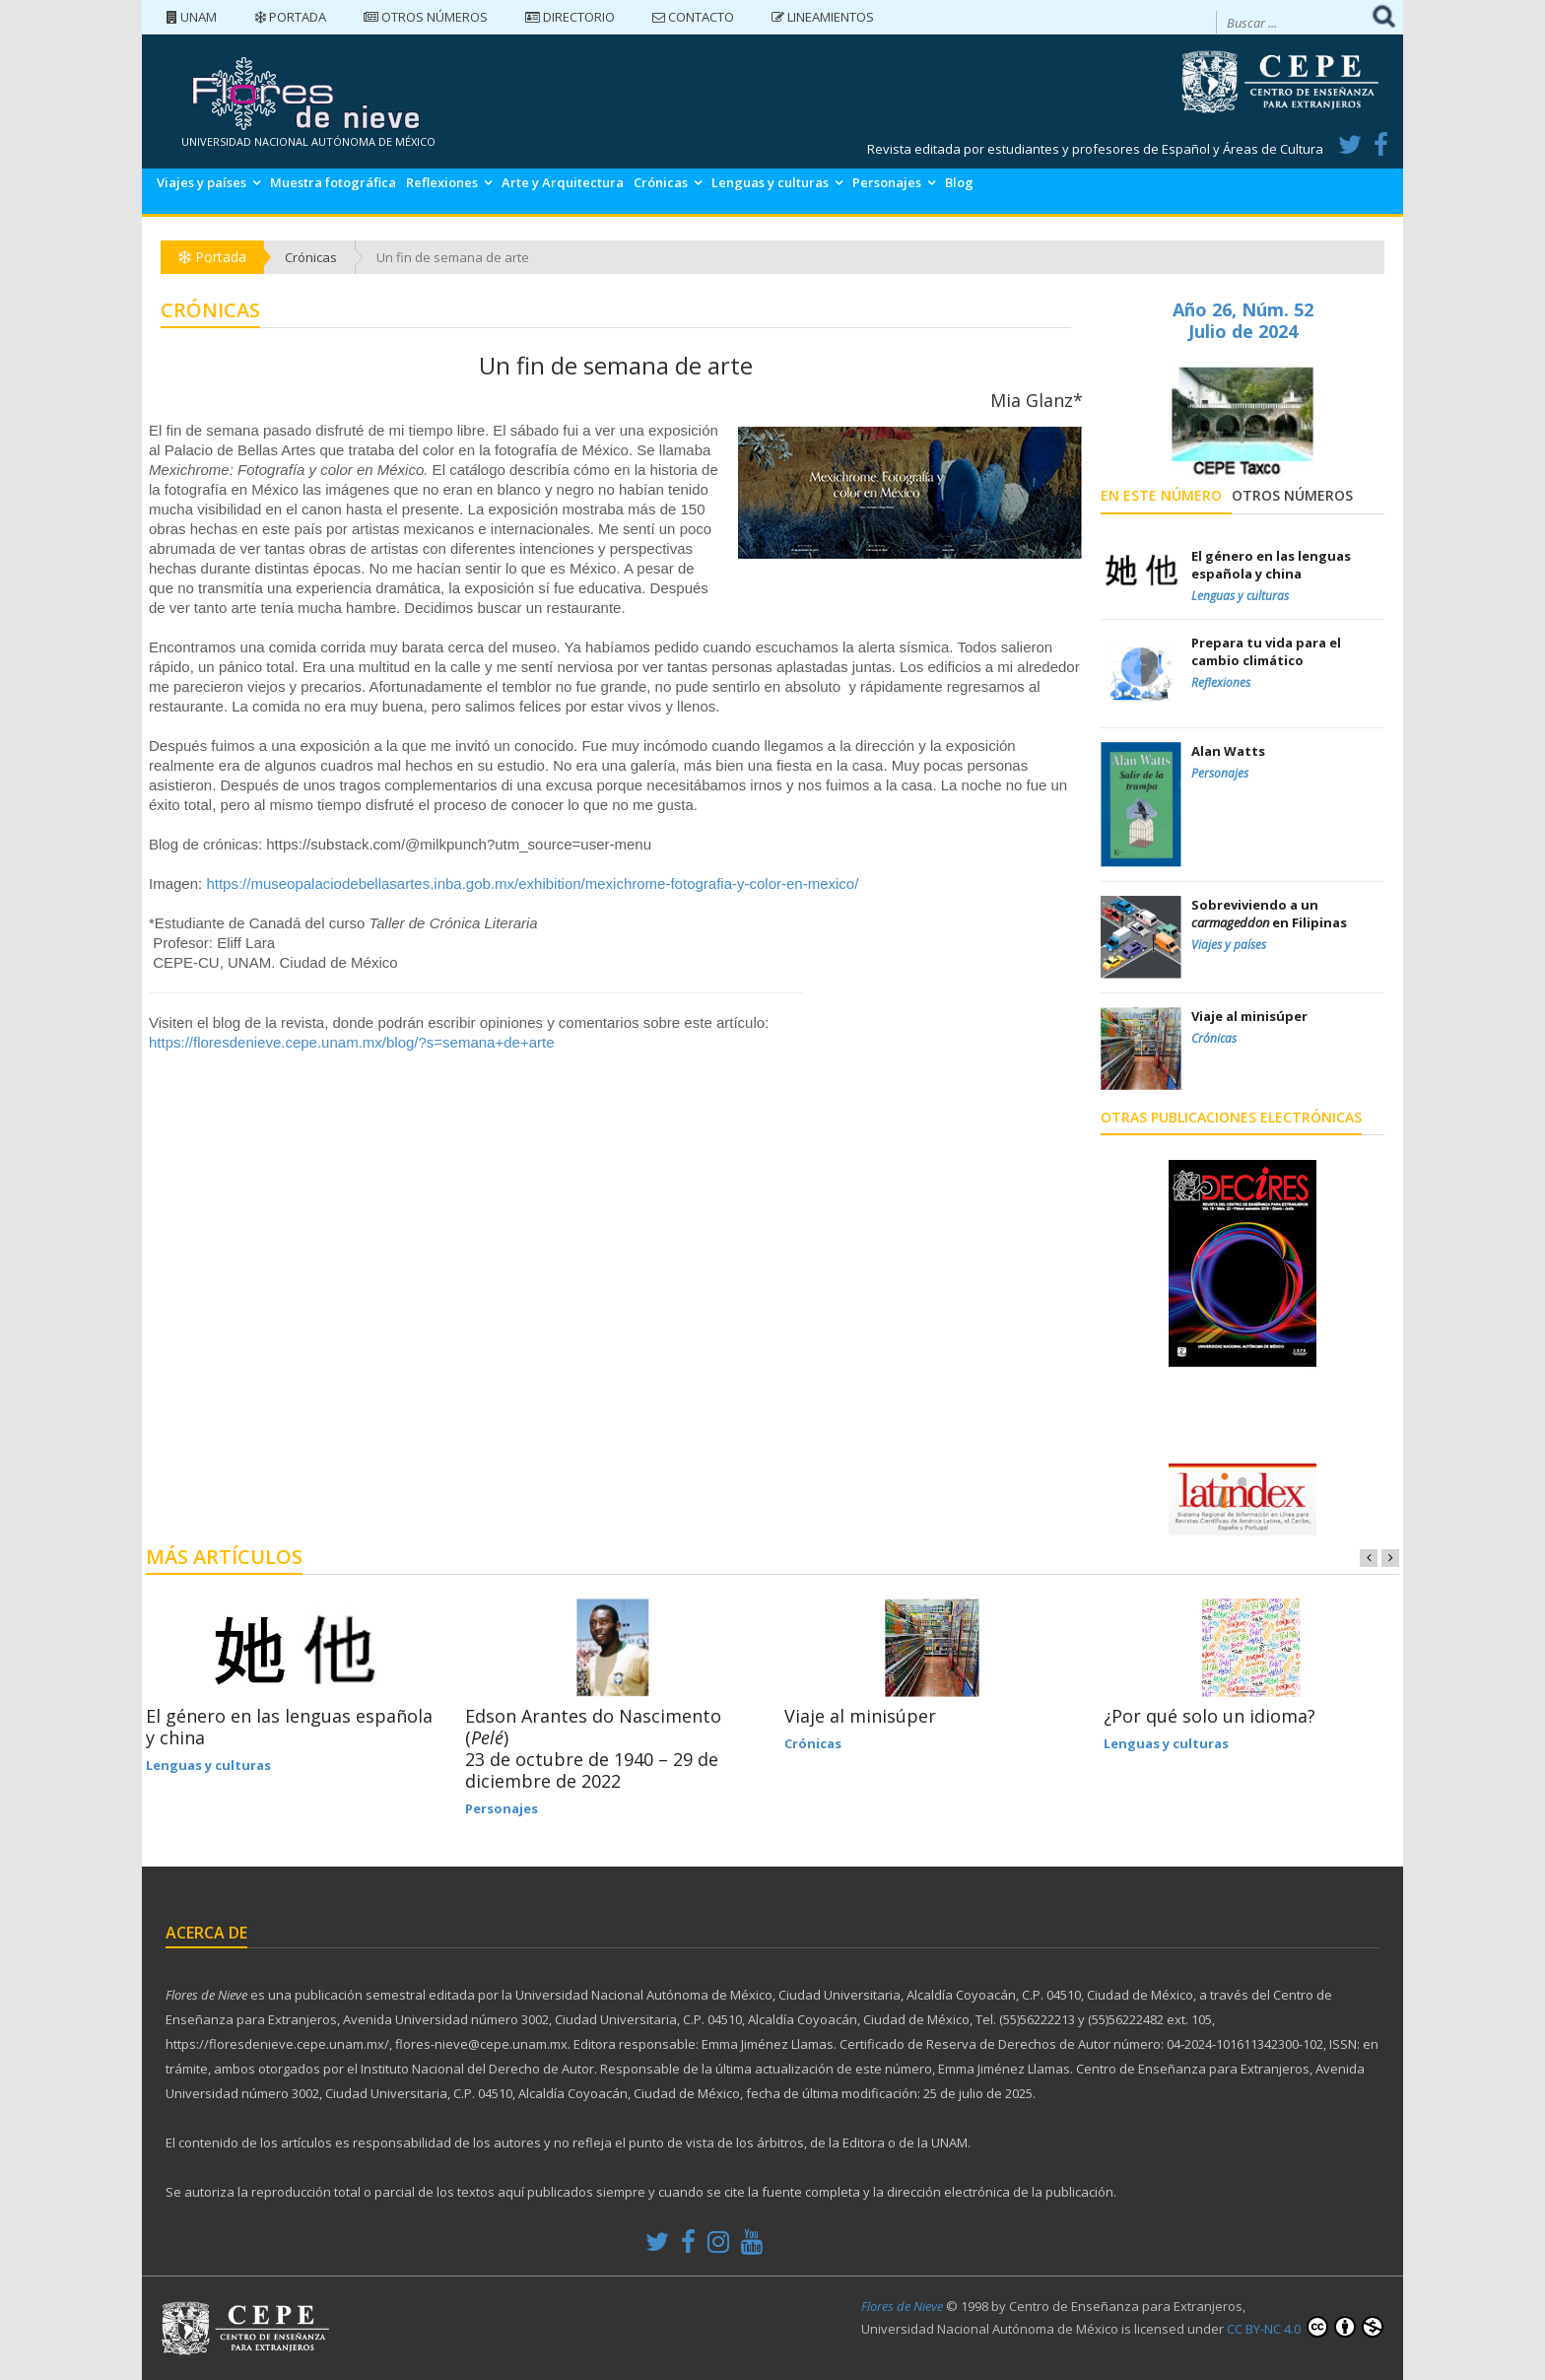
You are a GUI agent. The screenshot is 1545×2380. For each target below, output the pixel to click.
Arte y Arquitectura (563, 182)
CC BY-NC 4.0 (1305, 2327)
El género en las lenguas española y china (289, 1726)
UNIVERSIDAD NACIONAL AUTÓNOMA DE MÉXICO (308, 141)
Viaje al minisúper (860, 1716)
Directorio (570, 17)
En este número (1161, 495)
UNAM (192, 17)
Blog (959, 182)
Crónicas (661, 182)
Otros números (426, 17)
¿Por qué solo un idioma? (1209, 1716)
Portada (290, 17)
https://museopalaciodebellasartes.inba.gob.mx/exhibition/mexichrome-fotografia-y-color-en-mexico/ (532, 883)
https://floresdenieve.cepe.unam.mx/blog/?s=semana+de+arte (352, 1042)
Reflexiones (442, 182)
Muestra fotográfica (333, 182)
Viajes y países (201, 182)
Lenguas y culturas (770, 182)
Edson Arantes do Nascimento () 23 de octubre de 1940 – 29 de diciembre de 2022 (593, 1748)
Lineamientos (823, 17)
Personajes (886, 182)
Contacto (693, 17)
